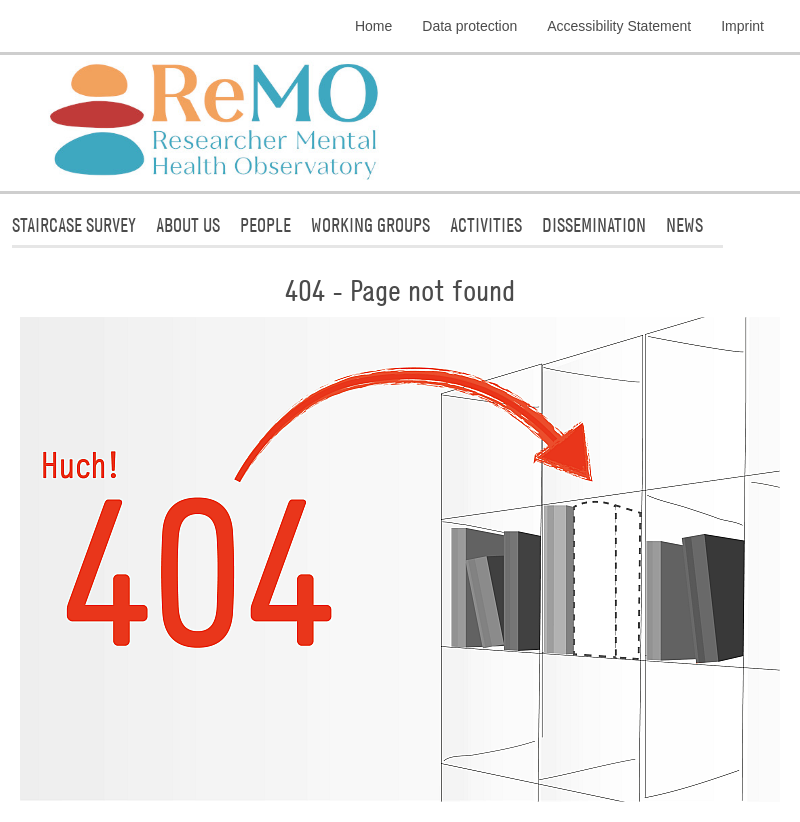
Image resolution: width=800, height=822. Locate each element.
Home (373, 26)
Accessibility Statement (619, 26)
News (684, 224)
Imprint (742, 26)
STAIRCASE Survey (74, 224)
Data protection (469, 26)
